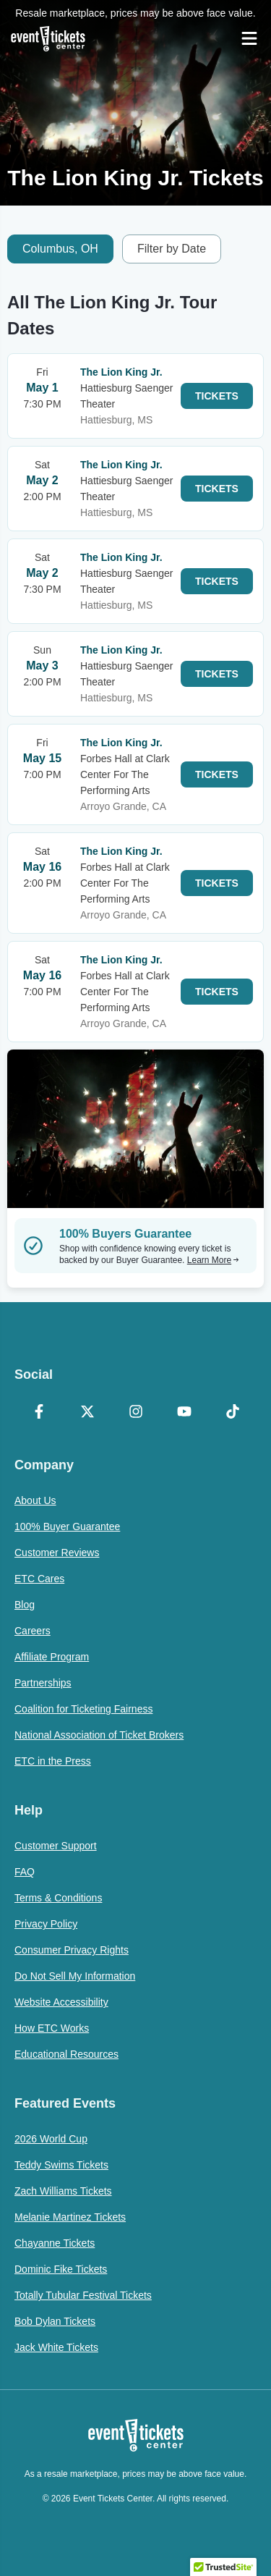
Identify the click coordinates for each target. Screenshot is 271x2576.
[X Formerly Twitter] (87, 1413)
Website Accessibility (61, 2002)
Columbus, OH (60, 248)
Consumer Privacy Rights (71, 1950)
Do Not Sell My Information (74, 1976)
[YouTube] (184, 1413)
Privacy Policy (45, 1924)
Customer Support (55, 1845)
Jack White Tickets (56, 2347)
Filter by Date (171, 248)
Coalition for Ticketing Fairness (83, 1709)
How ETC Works (51, 2028)
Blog (24, 1604)
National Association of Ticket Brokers (99, 1735)
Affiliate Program (51, 1657)
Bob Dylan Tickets (54, 2321)
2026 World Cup (50, 2139)
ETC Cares (39, 1578)
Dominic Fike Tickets (60, 2269)
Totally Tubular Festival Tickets (83, 2295)
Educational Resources (66, 2054)
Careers (32, 1631)
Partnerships (43, 1683)
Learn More (213, 1260)
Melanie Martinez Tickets (70, 2217)
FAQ (24, 1872)
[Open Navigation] (249, 38)
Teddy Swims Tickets (61, 2165)
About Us (35, 1500)
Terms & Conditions (58, 1898)
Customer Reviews (56, 1552)
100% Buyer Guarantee (67, 1526)
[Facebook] (38, 1413)
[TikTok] (232, 1413)
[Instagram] (135, 1413)
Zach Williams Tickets (63, 2191)
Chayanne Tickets (54, 2243)
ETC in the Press (52, 1761)
